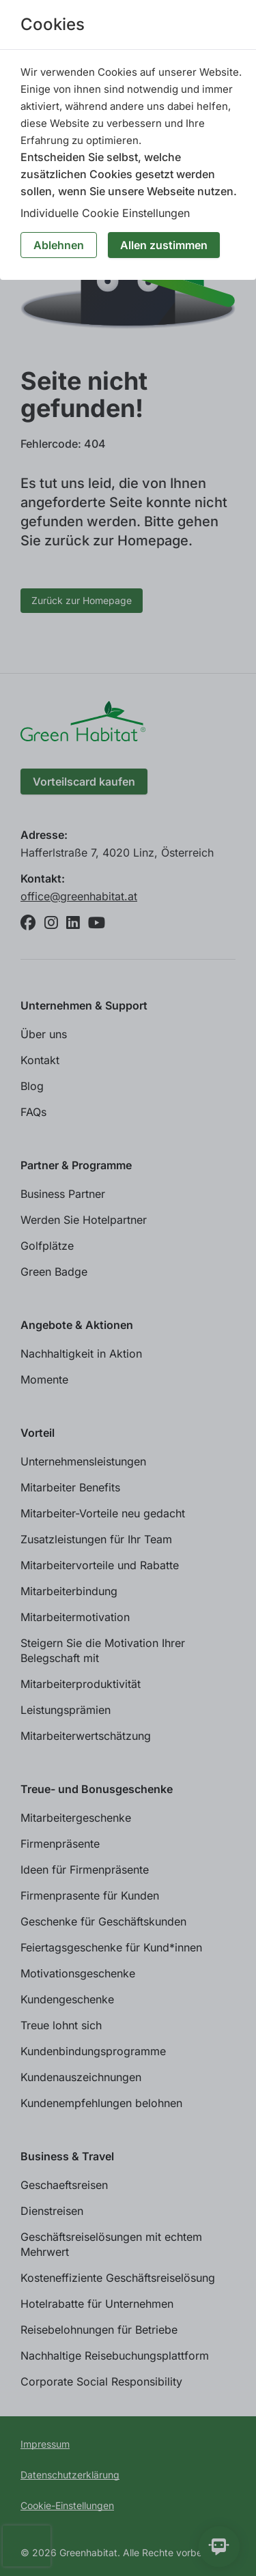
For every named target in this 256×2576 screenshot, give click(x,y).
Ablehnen (58, 245)
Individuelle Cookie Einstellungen (105, 213)
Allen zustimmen (164, 245)
